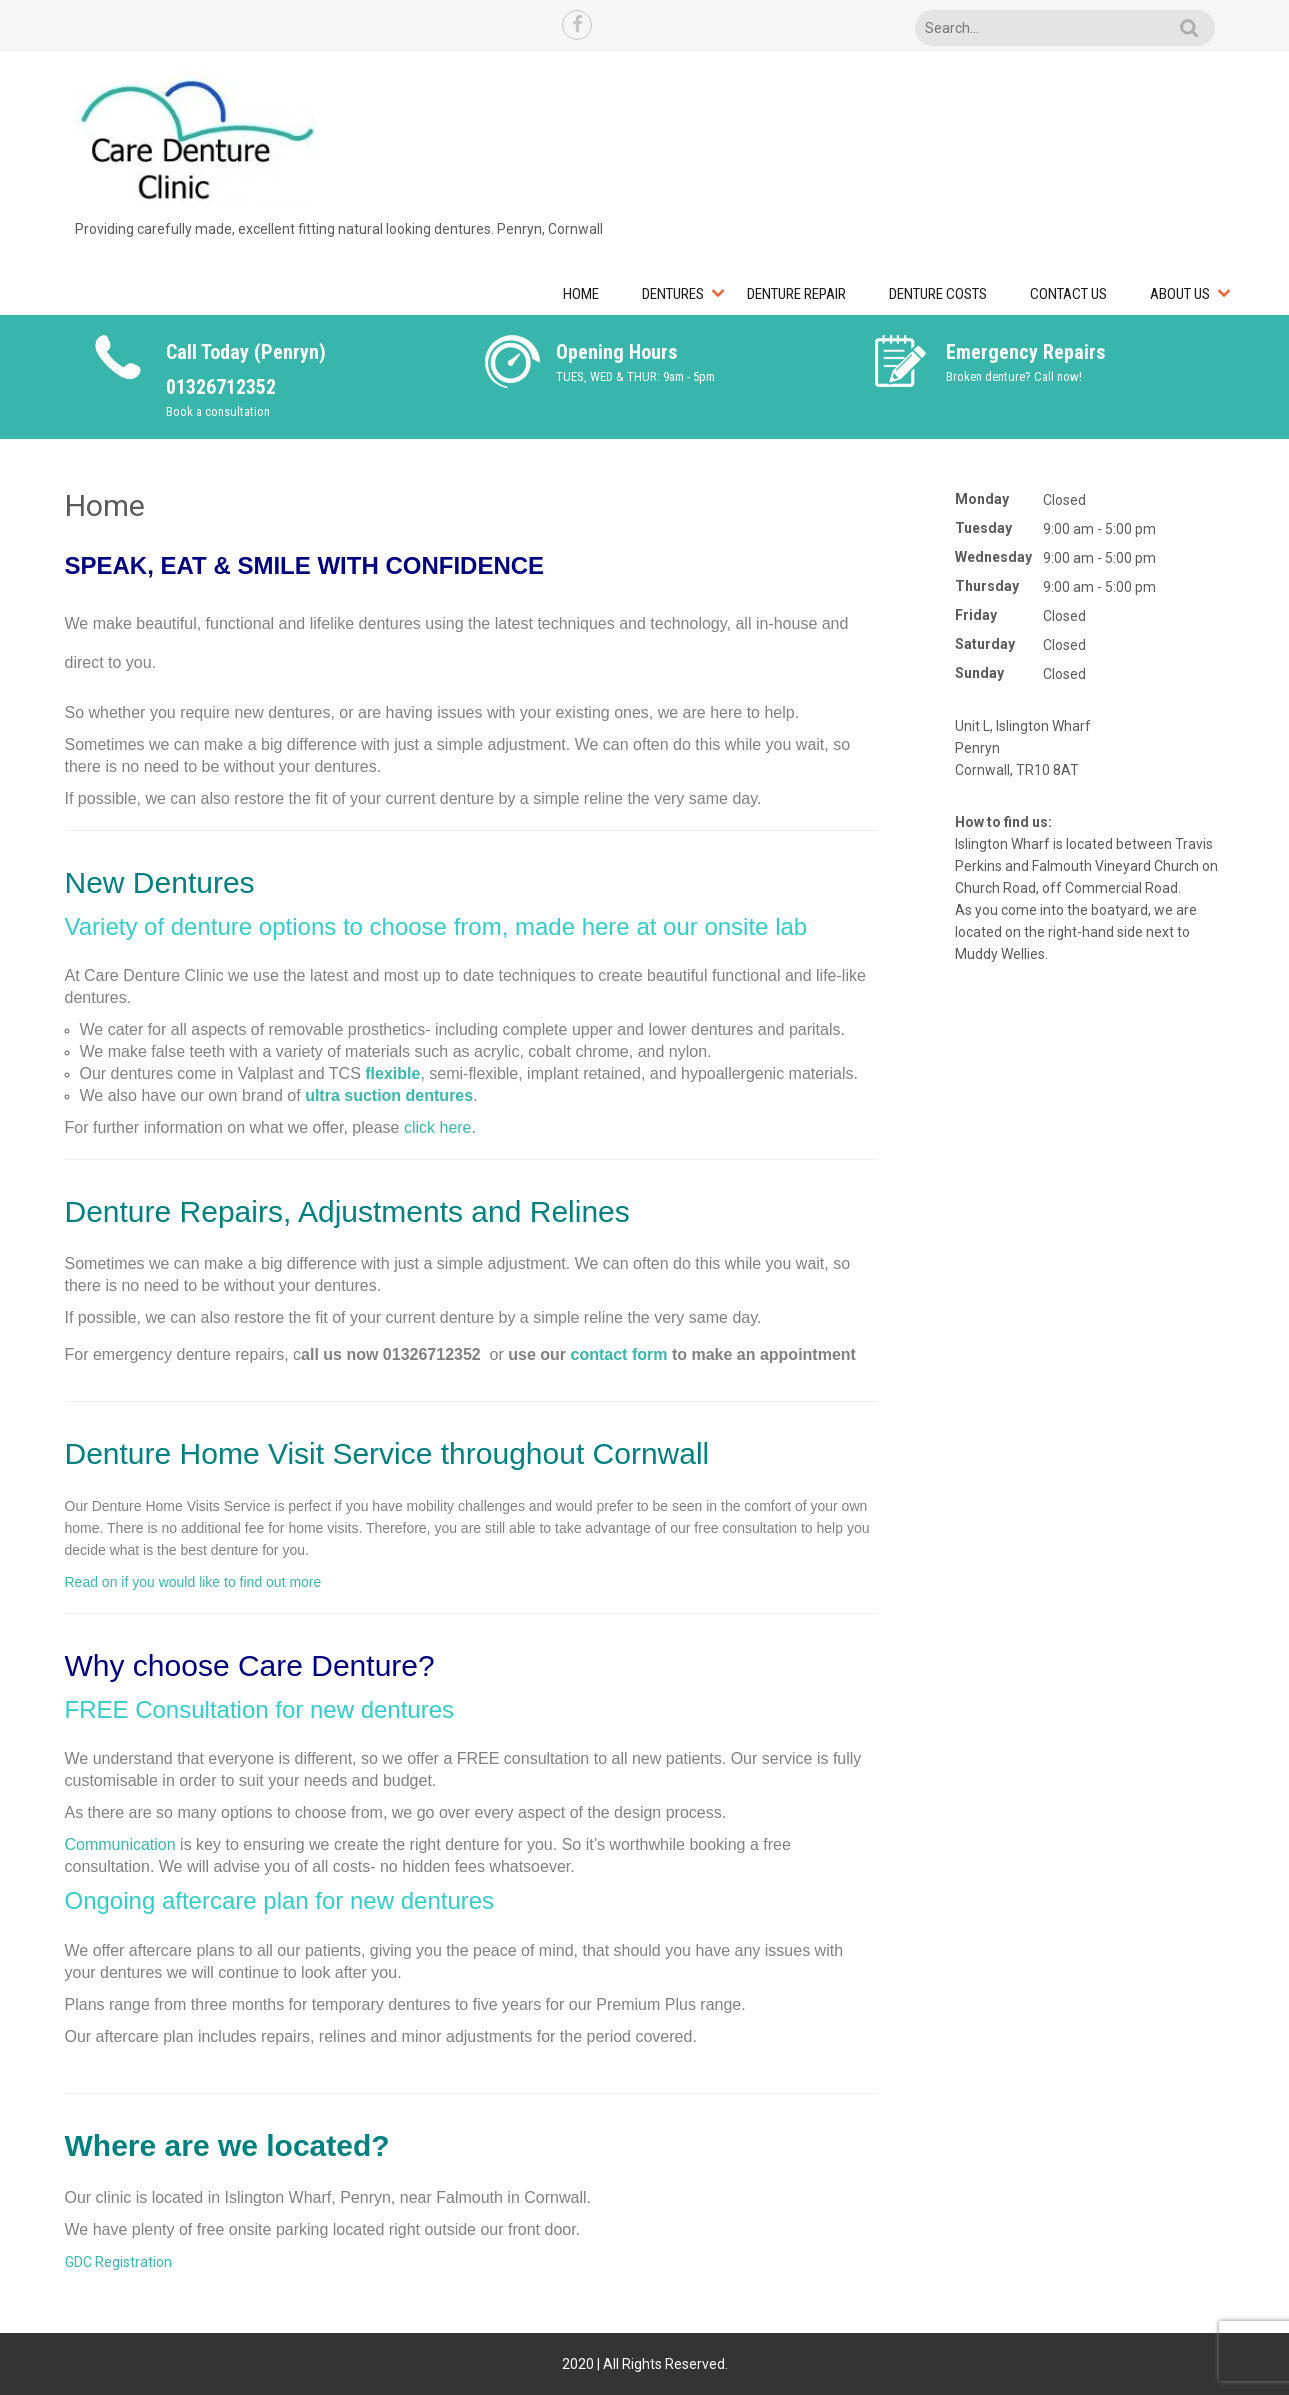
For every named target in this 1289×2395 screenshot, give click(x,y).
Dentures (673, 294)
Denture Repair (796, 294)
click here (438, 1127)
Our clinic (98, 2197)
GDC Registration (118, 2262)
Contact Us (1068, 294)
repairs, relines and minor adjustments (396, 2036)
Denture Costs (938, 294)
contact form (619, 1354)
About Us (1180, 294)
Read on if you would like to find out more (193, 1582)
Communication (120, 1844)
